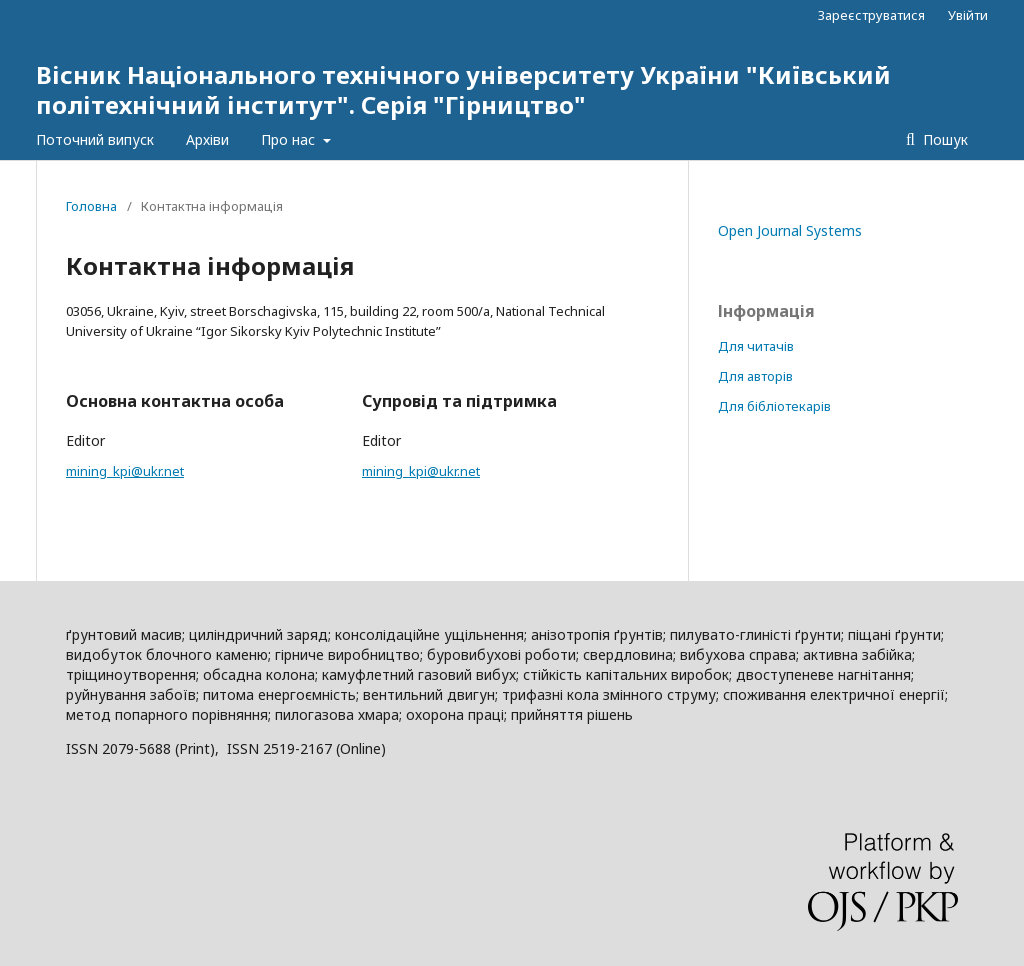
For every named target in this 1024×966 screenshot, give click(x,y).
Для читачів (756, 346)
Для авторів (755, 376)
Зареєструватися (871, 15)
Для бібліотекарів (774, 406)
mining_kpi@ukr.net (125, 471)
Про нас (290, 139)
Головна (91, 206)
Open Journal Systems (790, 230)
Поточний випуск (95, 139)
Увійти (968, 15)
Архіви (207, 139)
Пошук (943, 139)
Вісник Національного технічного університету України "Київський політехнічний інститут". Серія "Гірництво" (463, 89)
